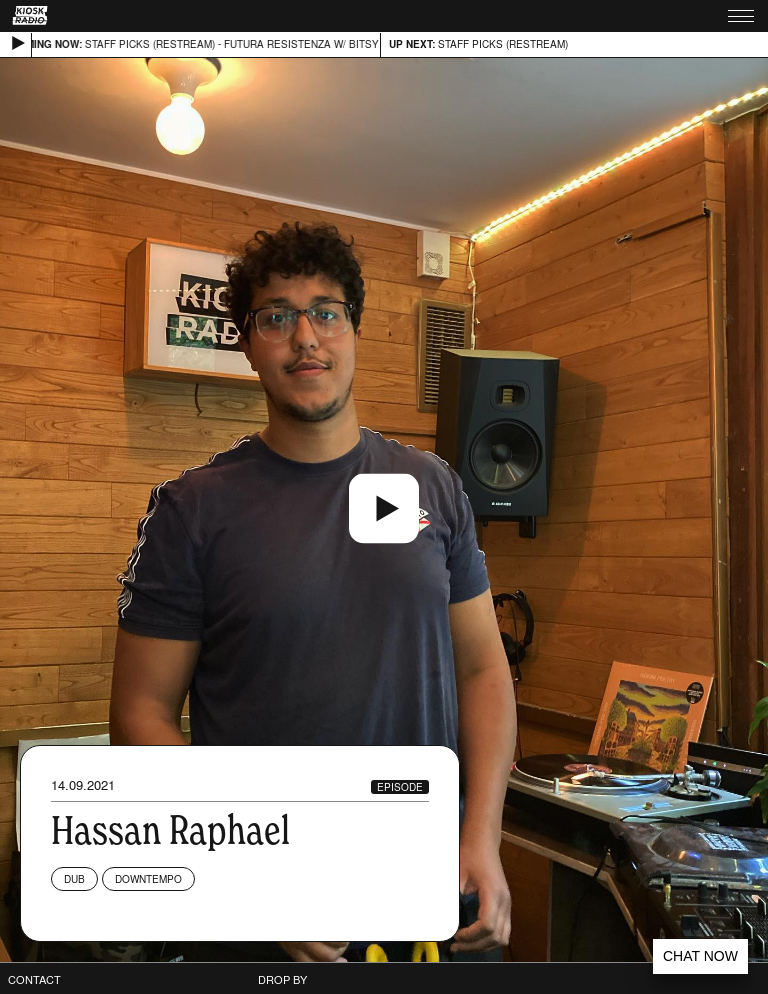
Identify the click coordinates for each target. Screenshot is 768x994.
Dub (74, 879)
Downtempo (148, 879)
